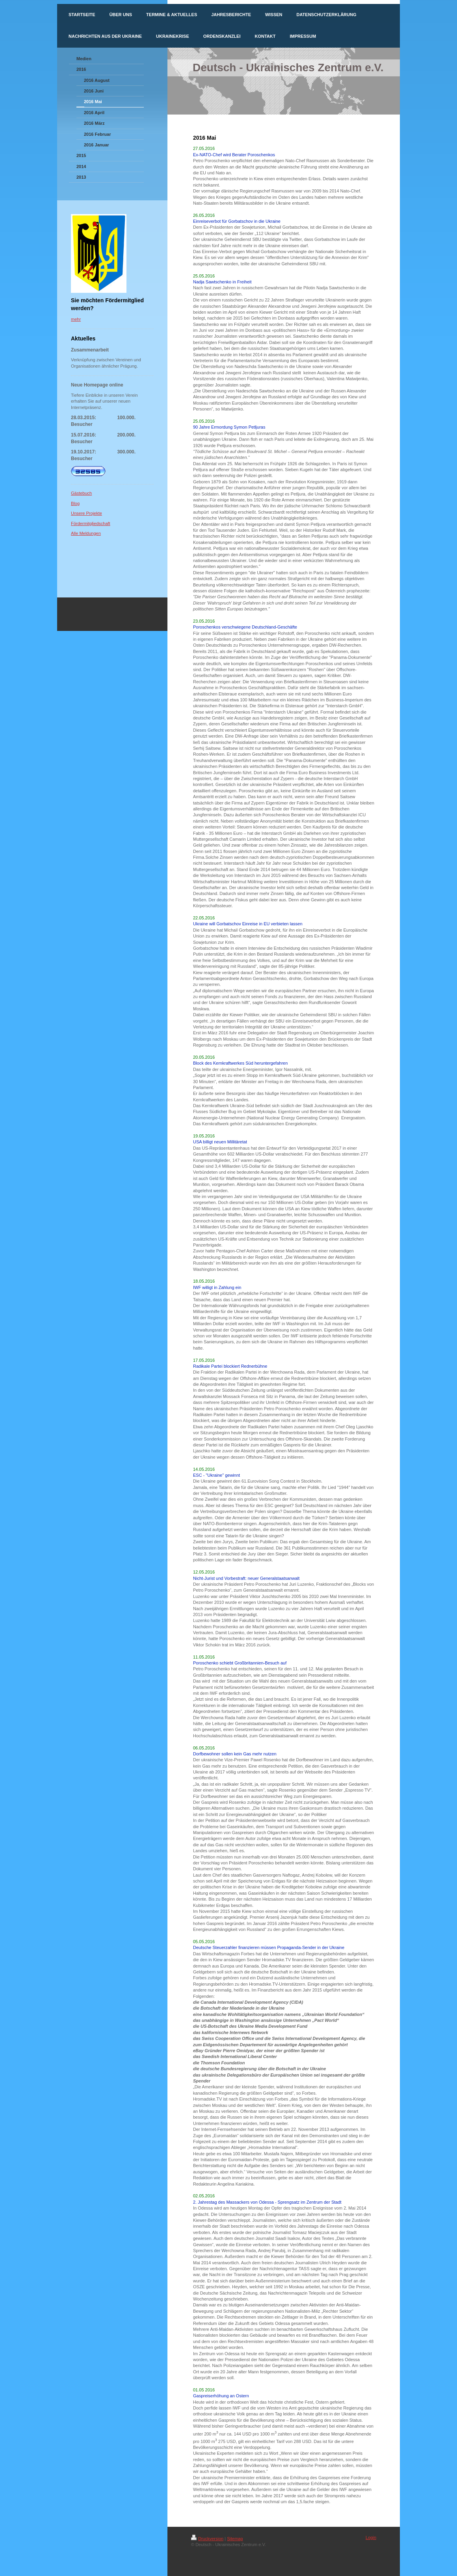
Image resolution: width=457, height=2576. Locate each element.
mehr (76, 319)
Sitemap (235, 2538)
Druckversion (207, 2538)
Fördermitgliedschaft (90, 523)
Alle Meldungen (86, 533)
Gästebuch (81, 493)
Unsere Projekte (86, 513)
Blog (75, 503)
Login (371, 2537)
